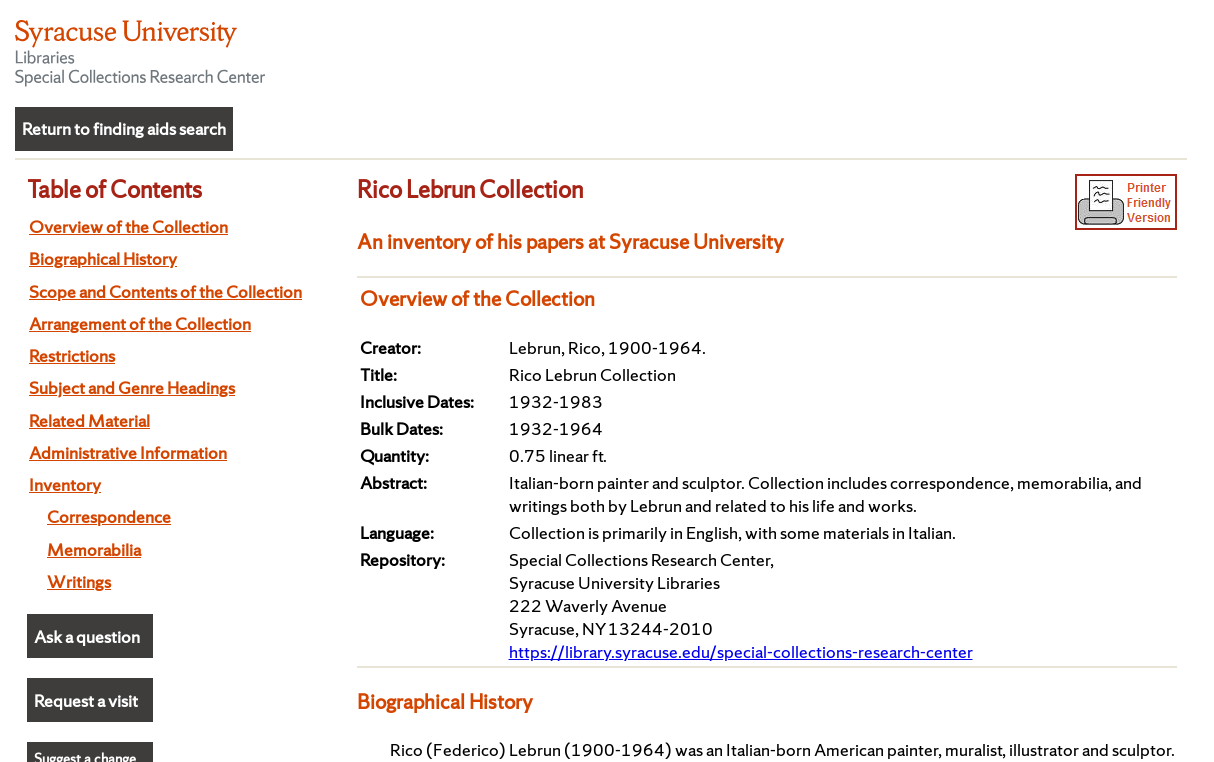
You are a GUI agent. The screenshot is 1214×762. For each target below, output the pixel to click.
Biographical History (103, 258)
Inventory (65, 484)
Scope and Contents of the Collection (165, 291)
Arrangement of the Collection (140, 323)
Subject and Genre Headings (132, 387)
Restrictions (72, 355)
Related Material (89, 420)
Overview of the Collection (128, 226)
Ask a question (87, 636)
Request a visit (86, 700)
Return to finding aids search (124, 128)
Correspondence (109, 516)
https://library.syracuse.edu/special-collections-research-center (741, 651)
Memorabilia (94, 549)
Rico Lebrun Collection (470, 189)
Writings (79, 581)
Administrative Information (128, 452)
